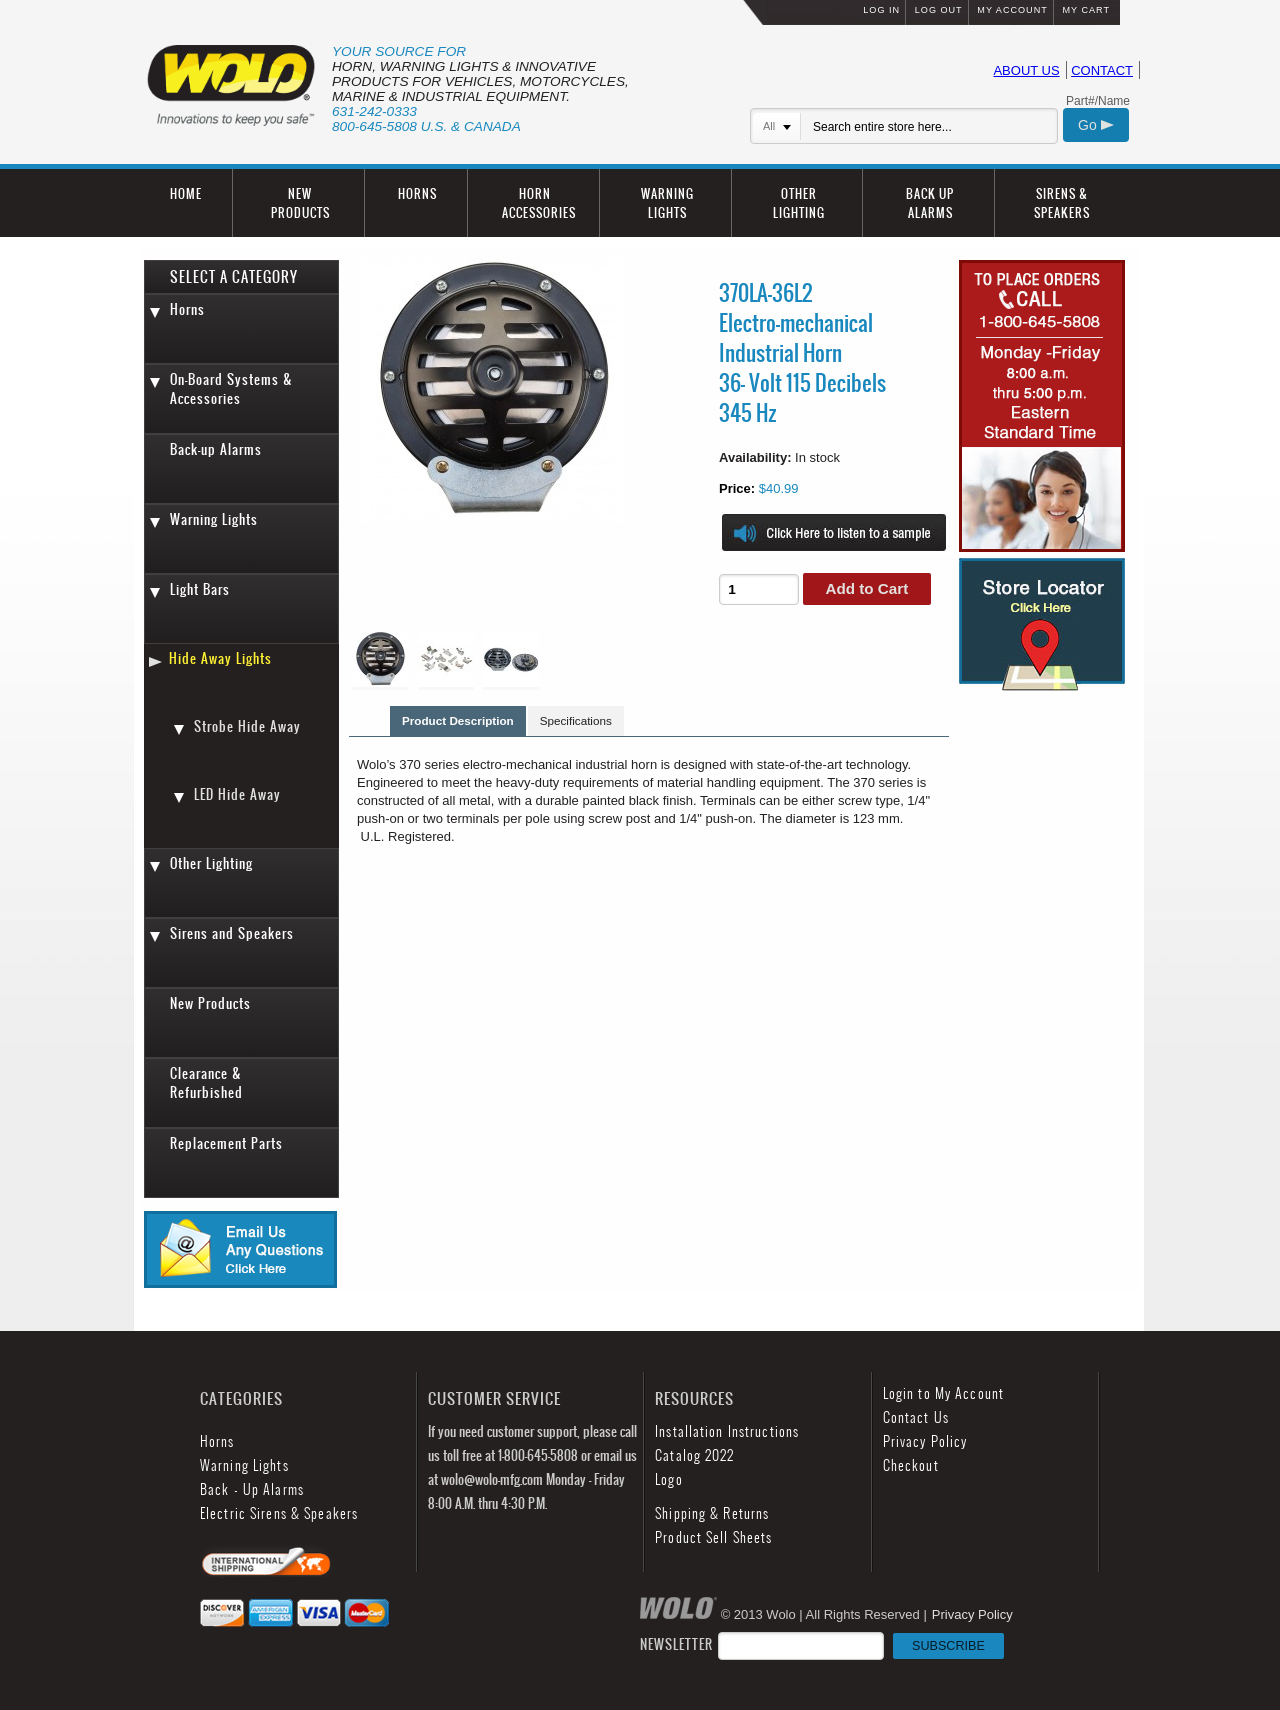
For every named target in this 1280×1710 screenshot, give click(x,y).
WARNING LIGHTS (667, 203)
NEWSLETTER (822, 1644)
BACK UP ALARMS (930, 203)
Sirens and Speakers (232, 933)
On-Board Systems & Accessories (231, 389)
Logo (668, 1479)
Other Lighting (211, 863)
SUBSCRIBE (948, 1646)
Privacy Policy (925, 1441)
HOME (186, 193)
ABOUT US (1026, 70)
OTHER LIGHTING (799, 203)
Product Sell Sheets (713, 1537)
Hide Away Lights (220, 658)
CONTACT (1102, 70)
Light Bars (200, 589)
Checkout (911, 1465)
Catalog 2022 (694, 1455)
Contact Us (916, 1417)
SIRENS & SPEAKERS (1062, 203)
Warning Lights (214, 519)
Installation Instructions (727, 1431)
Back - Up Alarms (252, 1489)
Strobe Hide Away (247, 726)
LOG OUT (939, 10)
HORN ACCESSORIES (539, 203)
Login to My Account (943, 1393)
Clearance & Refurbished (206, 1083)
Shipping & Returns (712, 1513)
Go (1096, 125)
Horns (187, 309)
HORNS (417, 193)
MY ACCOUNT (1012, 10)
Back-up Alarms (216, 449)
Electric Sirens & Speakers (279, 1513)
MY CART (1086, 10)
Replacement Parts (226, 1143)
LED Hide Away (237, 794)
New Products (210, 1003)
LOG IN (881, 10)
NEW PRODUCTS (300, 203)
